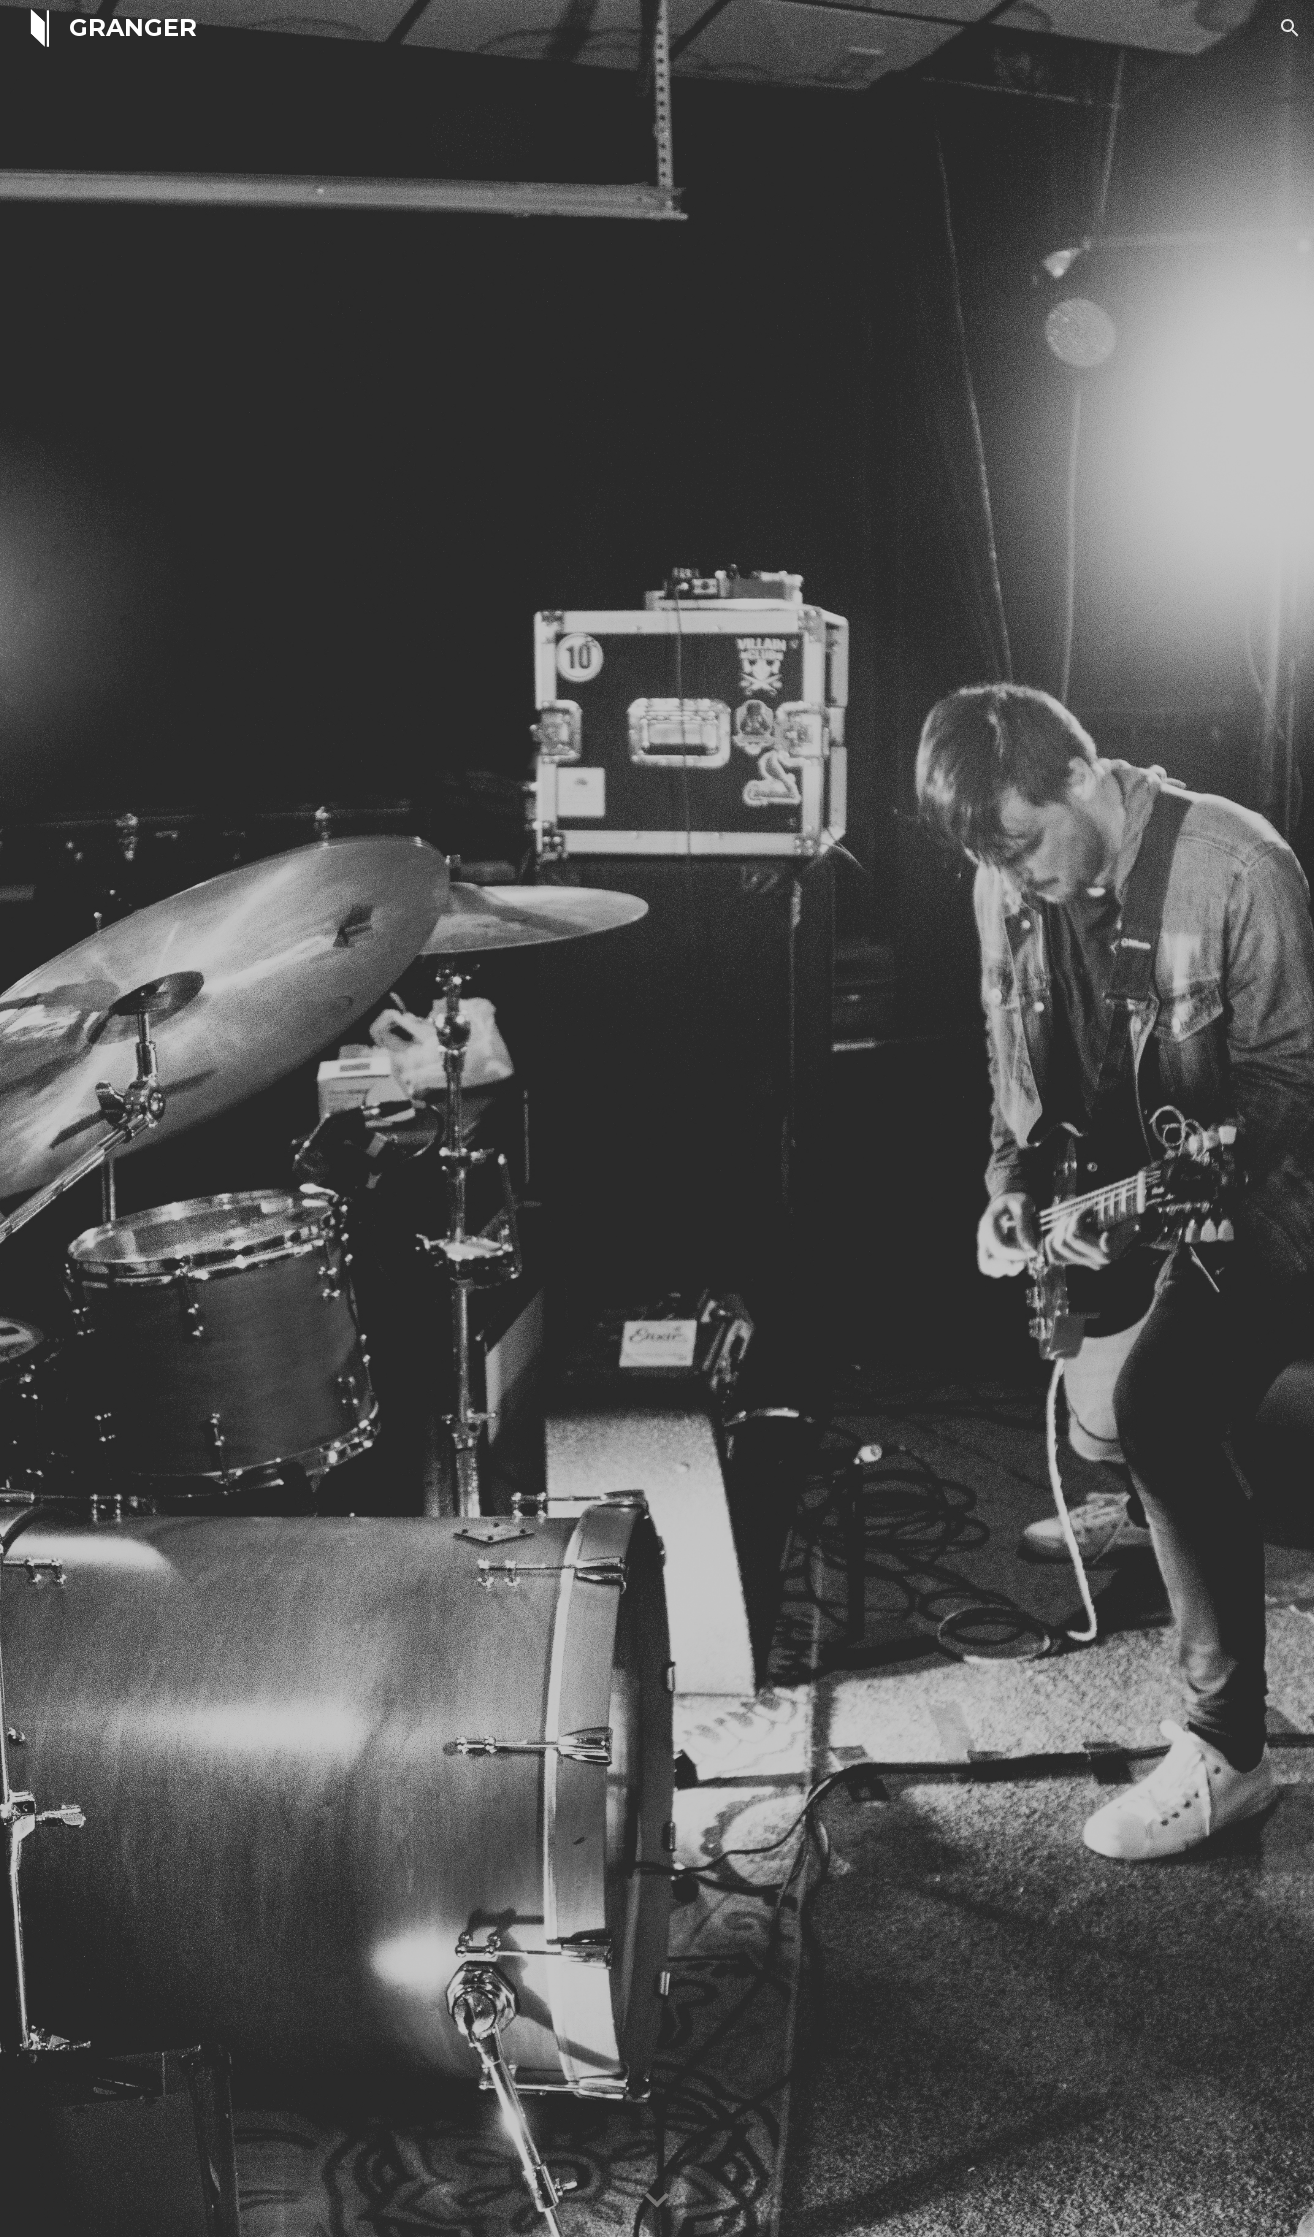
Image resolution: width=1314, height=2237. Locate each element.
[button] (1290, 28)
